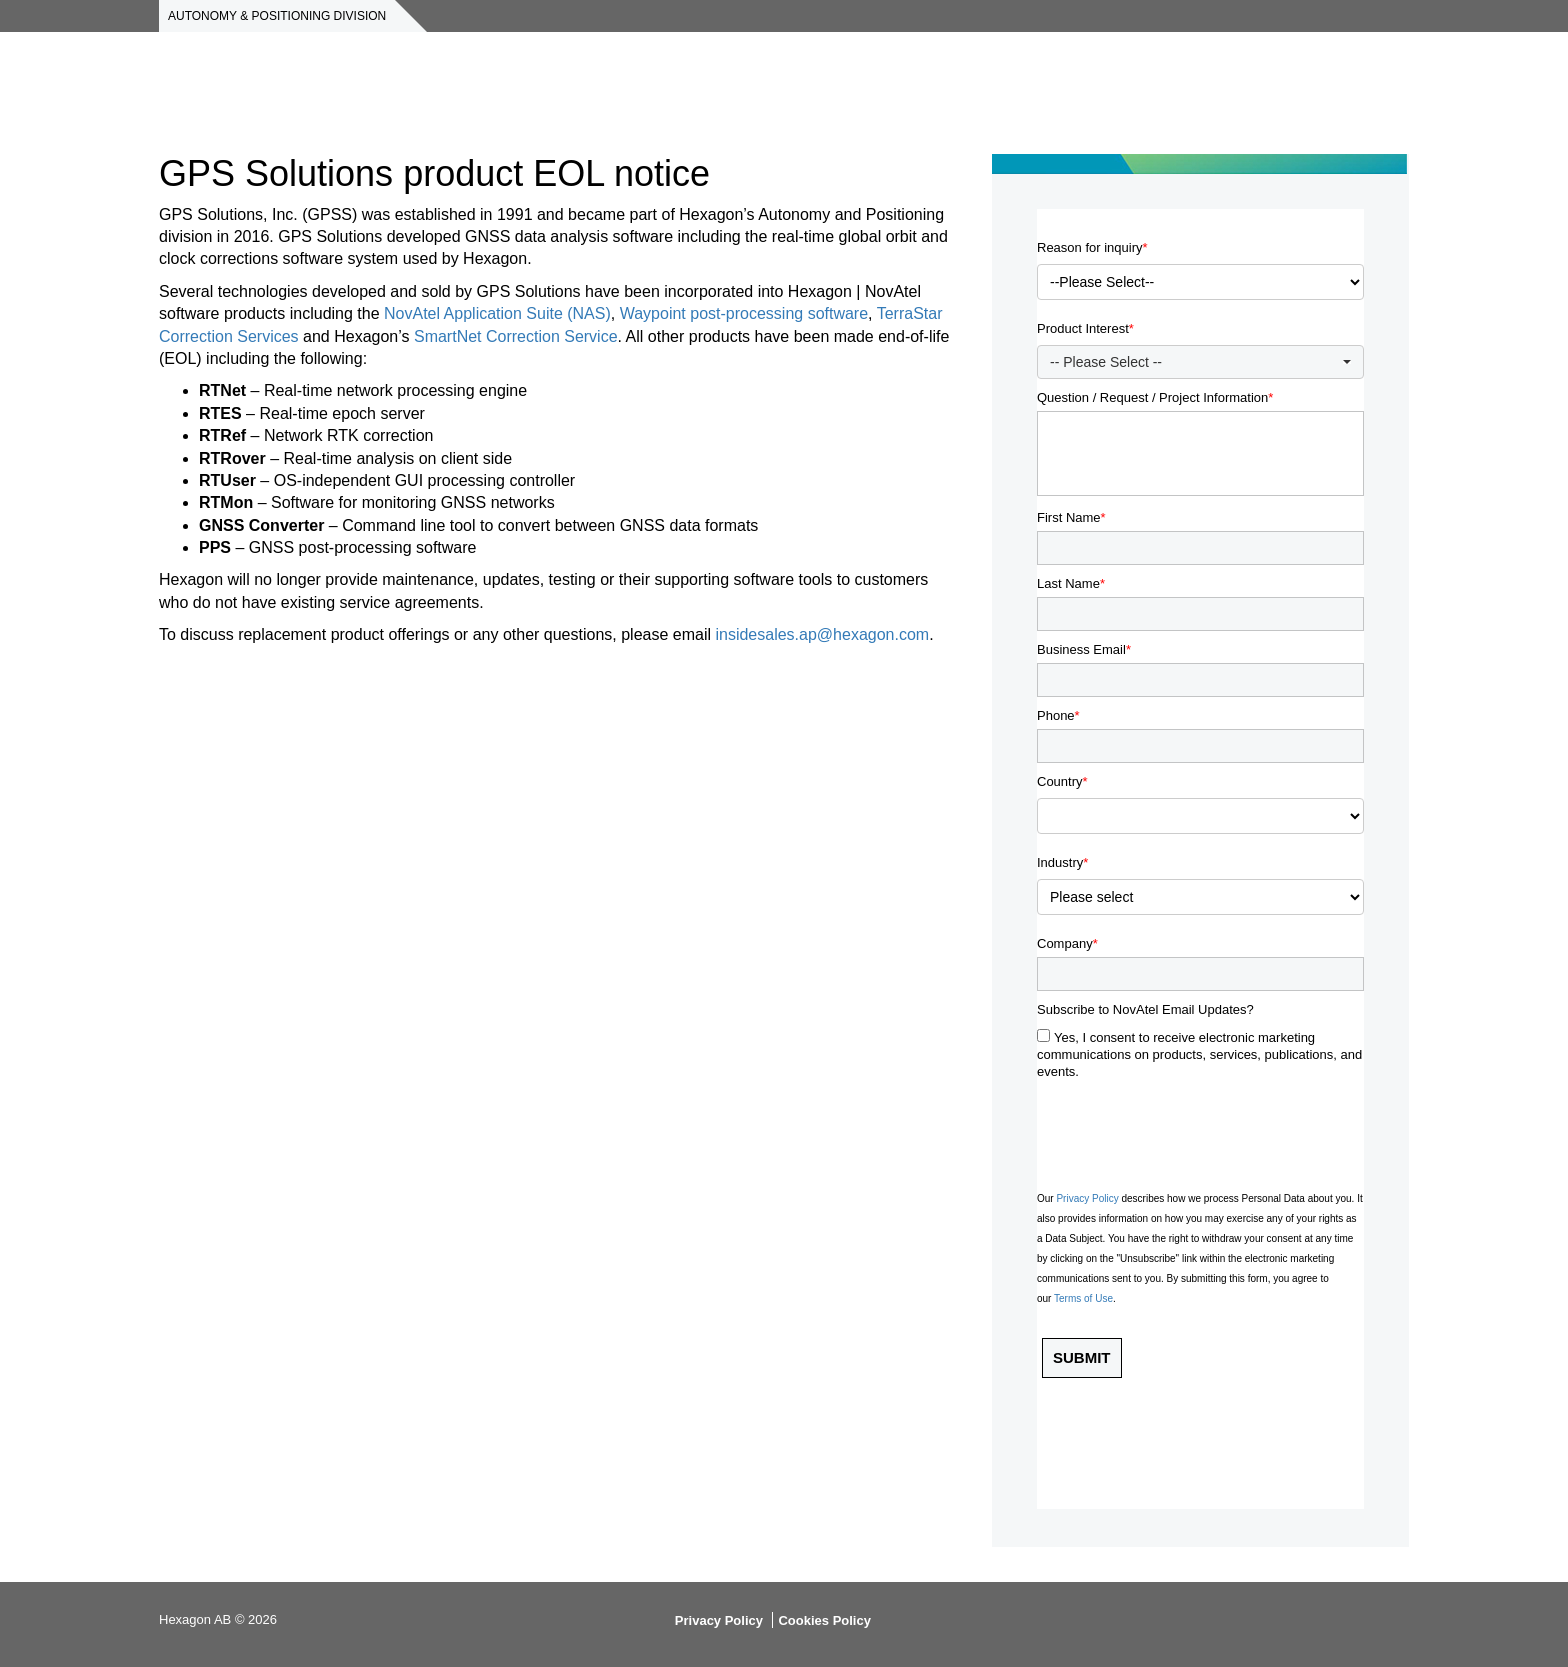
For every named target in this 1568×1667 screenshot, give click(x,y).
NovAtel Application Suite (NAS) (497, 313)
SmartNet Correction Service (516, 336)
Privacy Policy (719, 1620)
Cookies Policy (824, 1620)
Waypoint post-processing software (744, 313)
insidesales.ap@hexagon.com (822, 634)
